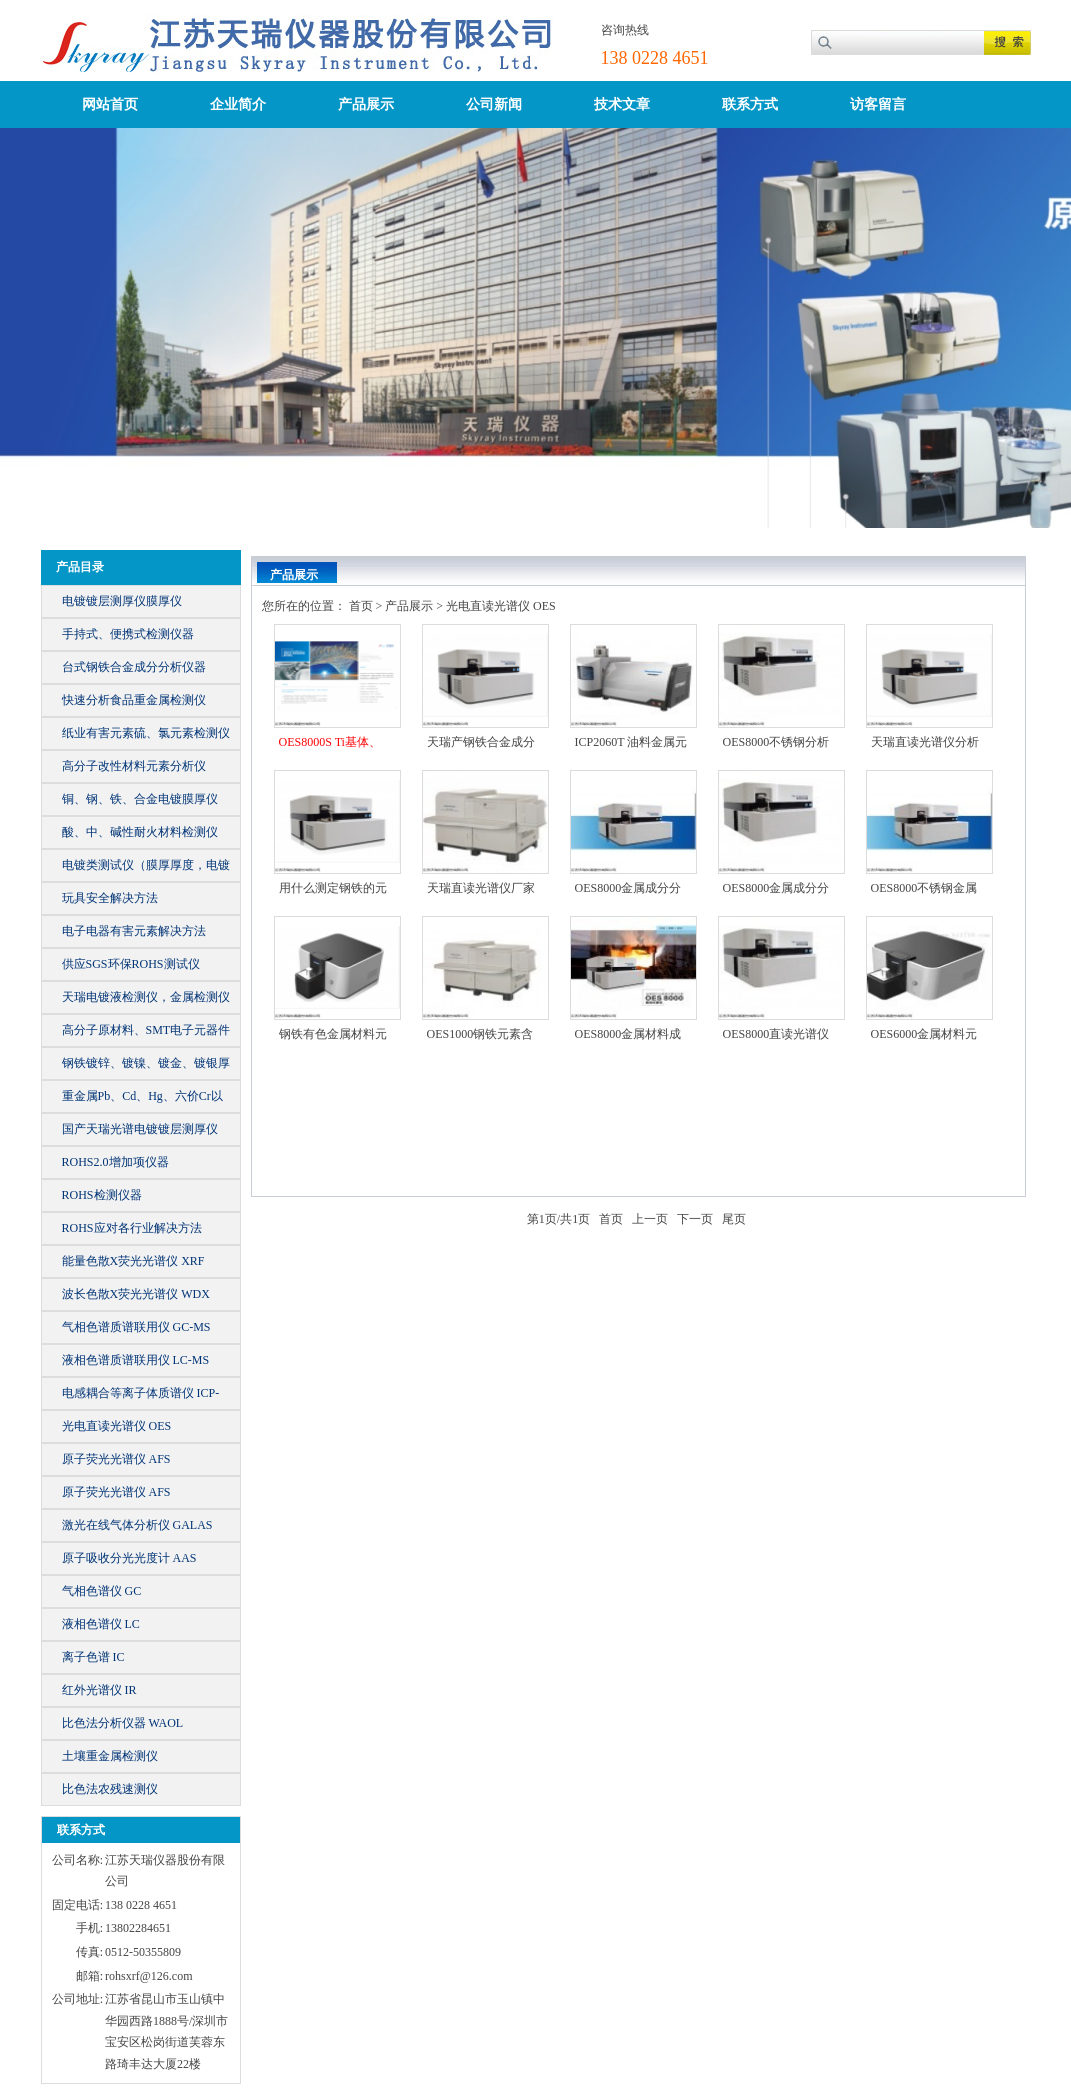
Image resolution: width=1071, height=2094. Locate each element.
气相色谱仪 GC (102, 1591)
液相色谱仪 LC (101, 1624)
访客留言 (878, 104)
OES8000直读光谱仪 (776, 1034)
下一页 (695, 1219)
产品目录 (80, 567)
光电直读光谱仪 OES (117, 1426)
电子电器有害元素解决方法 (134, 931)
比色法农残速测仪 (110, 1789)
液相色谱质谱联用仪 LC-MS (136, 1360)
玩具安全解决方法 (110, 898)
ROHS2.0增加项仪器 (115, 1162)
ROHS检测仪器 (102, 1195)
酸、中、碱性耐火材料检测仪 (140, 832)
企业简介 (238, 104)
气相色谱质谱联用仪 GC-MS (136, 1327)
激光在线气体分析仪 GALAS (137, 1525)
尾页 (734, 1219)
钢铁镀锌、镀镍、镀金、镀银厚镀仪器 (146, 1067)
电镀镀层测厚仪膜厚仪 (122, 601)
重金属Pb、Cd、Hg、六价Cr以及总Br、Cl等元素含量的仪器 (142, 1100)
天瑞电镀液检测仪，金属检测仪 (146, 997)
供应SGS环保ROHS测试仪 (131, 964)
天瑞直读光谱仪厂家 (481, 888)
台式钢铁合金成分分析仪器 (134, 667)
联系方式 (750, 104)
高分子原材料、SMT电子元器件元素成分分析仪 (146, 1034)
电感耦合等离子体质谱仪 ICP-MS (141, 1397)
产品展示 (366, 104)
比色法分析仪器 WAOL (123, 1723)
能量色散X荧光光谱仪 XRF (133, 1261)
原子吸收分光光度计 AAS (129, 1558)
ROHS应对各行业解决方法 (132, 1228)
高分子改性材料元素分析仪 (134, 766)
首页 (361, 606)
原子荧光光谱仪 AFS (116, 1459)
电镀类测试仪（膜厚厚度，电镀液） (146, 869)
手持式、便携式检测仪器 (128, 634)
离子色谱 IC (93, 1657)
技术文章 (622, 104)
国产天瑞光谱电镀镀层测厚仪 (140, 1129)
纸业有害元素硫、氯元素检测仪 (146, 733)
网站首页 (110, 104)
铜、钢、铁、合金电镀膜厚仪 (140, 799)
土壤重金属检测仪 (110, 1756)
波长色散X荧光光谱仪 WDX (136, 1294)
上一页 (650, 1219)
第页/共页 (558, 1219)
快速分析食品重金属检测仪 (134, 700)
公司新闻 (494, 104)
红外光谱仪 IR (99, 1690)
